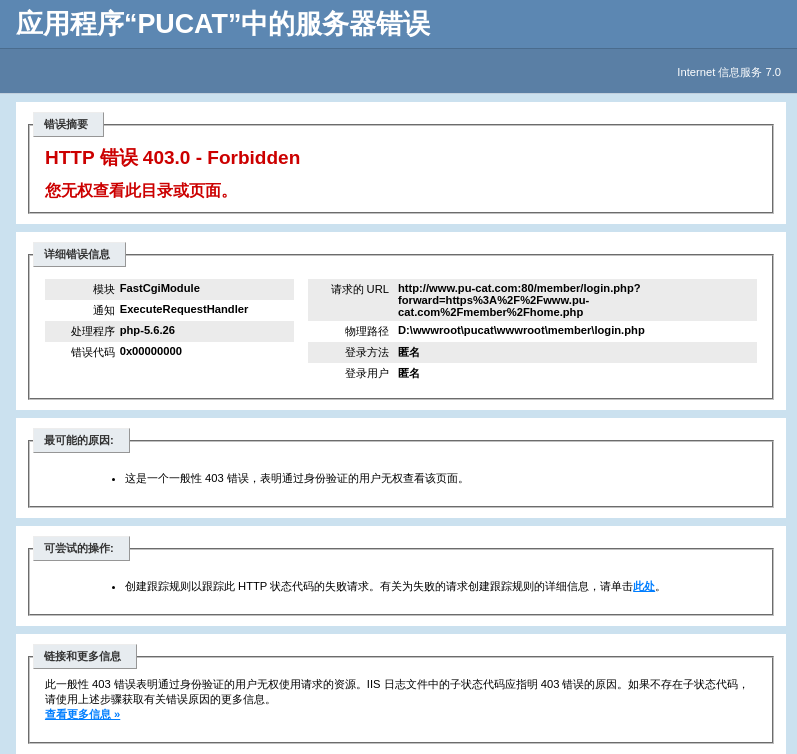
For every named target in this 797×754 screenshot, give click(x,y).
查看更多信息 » (82, 714)
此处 (644, 586)
